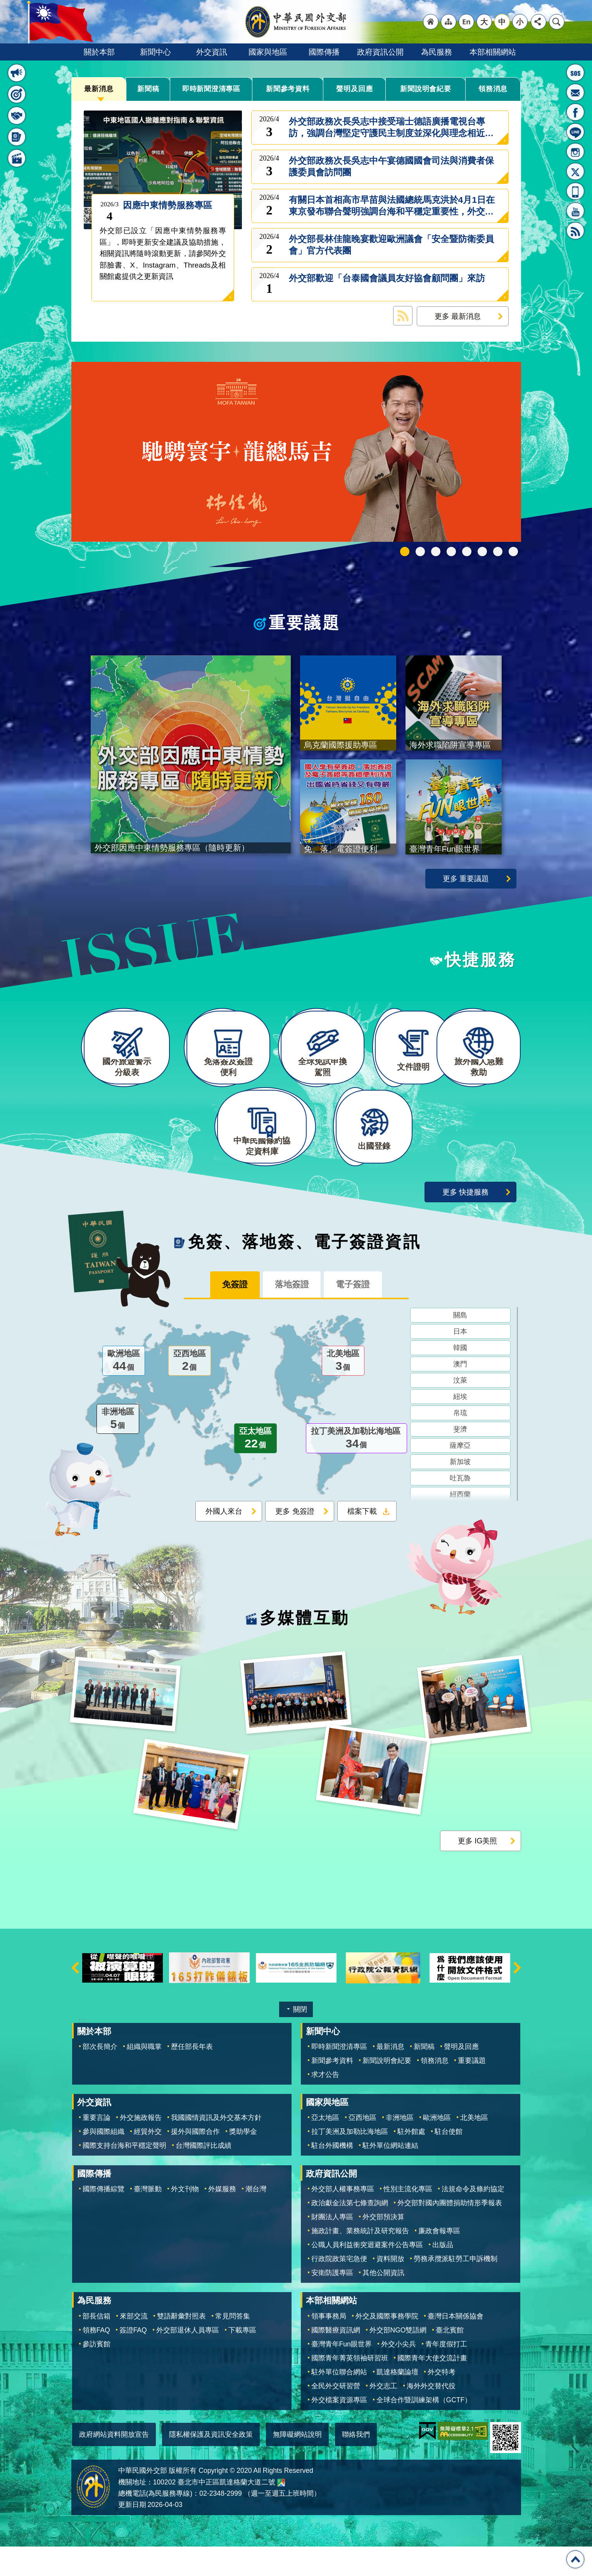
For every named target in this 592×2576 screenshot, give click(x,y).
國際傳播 (324, 52)
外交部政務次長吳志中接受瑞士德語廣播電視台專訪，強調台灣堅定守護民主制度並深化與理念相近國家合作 (391, 127)
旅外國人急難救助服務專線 (575, 72)
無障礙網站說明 (297, 2464)
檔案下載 (362, 1542)
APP (575, 191)
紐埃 (460, 1427)
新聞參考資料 (287, 89)
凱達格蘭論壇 (397, 2401)
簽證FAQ (133, 2359)
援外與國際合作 (195, 2161)
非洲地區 (118, 1450)
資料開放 (390, 2288)
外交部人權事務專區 (342, 2218)
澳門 (460, 1395)
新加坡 (460, 1493)
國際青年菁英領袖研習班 (349, 2387)
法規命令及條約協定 (473, 2218)
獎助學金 (243, 2161)
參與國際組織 (103, 2161)
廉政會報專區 (439, 2260)
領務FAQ (96, 2359)
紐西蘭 (460, 1525)
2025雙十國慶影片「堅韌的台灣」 (435, 551)
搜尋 (556, 21)
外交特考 (442, 2401)
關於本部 (99, 52)
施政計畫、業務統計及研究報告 (360, 2260)
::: (82, 65)
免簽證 (226, 1315)
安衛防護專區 (332, 2302)
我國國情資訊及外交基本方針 (216, 2147)
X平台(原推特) (575, 171)
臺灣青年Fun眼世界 (341, 2373)
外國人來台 (223, 1542)
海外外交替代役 (431, 2415)
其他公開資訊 (383, 2302)
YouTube (575, 211)
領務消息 (493, 89)
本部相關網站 (492, 52)
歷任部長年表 (192, 2076)
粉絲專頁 (575, 112)
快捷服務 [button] (17, 115)
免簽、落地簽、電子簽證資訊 (304, 1271)
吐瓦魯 (460, 1509)
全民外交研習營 (335, 2415)
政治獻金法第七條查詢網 (349, 2232)
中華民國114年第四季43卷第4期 (420, 551)
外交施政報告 (141, 2147)
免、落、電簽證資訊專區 (513, 551)
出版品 (442, 2274)
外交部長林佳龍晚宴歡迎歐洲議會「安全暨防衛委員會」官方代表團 (391, 244)
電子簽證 (361, 1315)
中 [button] (502, 21)
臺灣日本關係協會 (455, 2345)
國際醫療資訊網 (335, 2359)
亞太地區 (255, 1469)
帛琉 (460, 1444)
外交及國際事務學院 (387, 2345)
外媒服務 (222, 2218)
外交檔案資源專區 (339, 2429)
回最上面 (575, 2559)
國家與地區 (268, 52)
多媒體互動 (304, 1647)
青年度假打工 (446, 2373)
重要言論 (96, 2147)
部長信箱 (575, 92)
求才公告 (325, 2104)
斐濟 (460, 1460)
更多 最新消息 (458, 316)
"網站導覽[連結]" (448, 21)
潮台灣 (255, 2218)
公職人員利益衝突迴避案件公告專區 (367, 2274)
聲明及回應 (354, 89)
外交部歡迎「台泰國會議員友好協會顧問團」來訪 (387, 284)
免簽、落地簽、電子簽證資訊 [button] (17, 137)
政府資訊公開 (380, 52)
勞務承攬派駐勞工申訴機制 (455, 2288)
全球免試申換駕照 (497, 551)
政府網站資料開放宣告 (114, 2464)
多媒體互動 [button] (17, 158)
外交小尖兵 (398, 2373)
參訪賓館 (96, 2373)
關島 (460, 1346)
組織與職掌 (144, 2076)
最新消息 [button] (17, 73)
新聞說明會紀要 (426, 89)
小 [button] (519, 21)
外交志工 (383, 2415)
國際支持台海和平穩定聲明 (124, 2175)
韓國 (460, 1379)
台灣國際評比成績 (203, 2175)
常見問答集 (232, 2345)
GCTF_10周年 (451, 551)
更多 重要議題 (466, 881)
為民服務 (436, 52)
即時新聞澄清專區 (211, 89)
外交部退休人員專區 (187, 2359)
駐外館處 (411, 2161)
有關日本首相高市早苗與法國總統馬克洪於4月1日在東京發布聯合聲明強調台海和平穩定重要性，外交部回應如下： (392, 206)
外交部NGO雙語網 (398, 2359)
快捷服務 (480, 962)
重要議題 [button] (17, 94)
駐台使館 (449, 2161)
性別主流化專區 (407, 2218)
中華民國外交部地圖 (281, 2512)
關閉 (300, 2039)
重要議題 (304, 622)
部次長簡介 (100, 2076)
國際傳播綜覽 (103, 2218)
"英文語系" (466, 21)
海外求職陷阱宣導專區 (466, 551)
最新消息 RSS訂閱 (403, 315)
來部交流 (134, 2345)
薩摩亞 (460, 1476)
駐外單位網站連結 (390, 2175)
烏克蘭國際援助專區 (482, 551)
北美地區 (343, 1392)
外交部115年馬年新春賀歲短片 (404, 551)
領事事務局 (328, 2345)
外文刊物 (185, 2218)
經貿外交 (148, 2161)
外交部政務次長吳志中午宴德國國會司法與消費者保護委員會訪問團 (391, 166)
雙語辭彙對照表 (181, 2345)
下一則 (517, 1997)
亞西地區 (189, 1392)
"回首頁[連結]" (430, 21)
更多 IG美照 (477, 1870)
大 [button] (484, 21)
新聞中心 (155, 52)
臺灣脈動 (148, 2218)
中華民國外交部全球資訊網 (296, 21)
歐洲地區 (123, 1392)
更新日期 (132, 2534)
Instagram (575, 151)
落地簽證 (291, 1315)
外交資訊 (211, 52)
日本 (460, 1362)
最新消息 (98, 89)
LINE (575, 131)
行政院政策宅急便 (339, 2288)
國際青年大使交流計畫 (432, 2387)
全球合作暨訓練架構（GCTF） (424, 2429)
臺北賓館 (450, 2359)
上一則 (75, 1997)
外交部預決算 (383, 2246)
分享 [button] (538, 21)
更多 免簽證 (294, 1542)
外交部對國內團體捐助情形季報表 (449, 2232)
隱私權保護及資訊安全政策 (211, 2464)
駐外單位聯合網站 (339, 2401)
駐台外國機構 (332, 2175)
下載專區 (242, 2359)
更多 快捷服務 (465, 1221)
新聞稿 (148, 89)
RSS (575, 230)
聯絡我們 (356, 2464)
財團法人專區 (332, 2246)
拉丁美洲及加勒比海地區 (356, 1469)
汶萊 (460, 1411)
